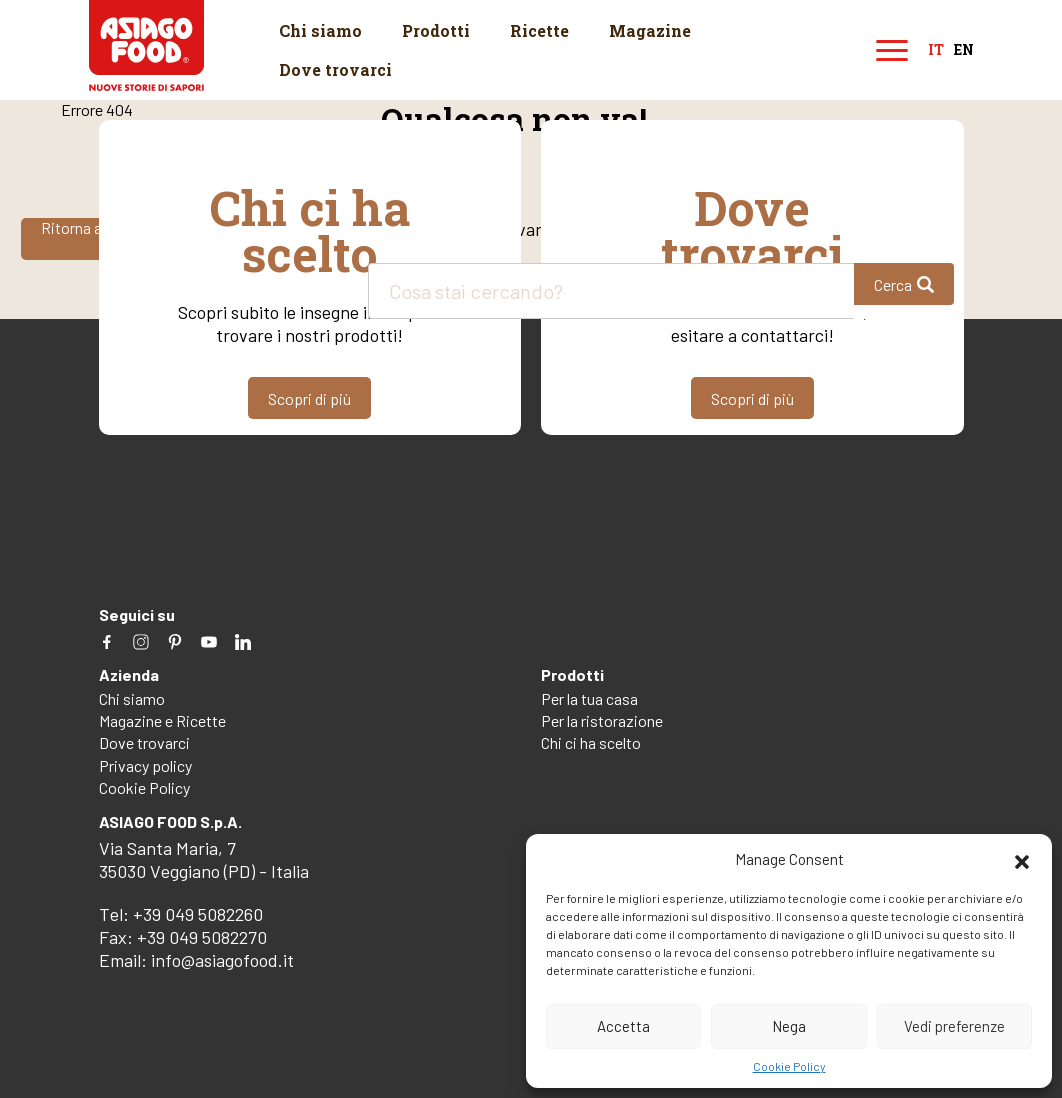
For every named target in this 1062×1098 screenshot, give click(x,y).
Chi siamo (320, 30)
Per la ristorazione (602, 720)
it (936, 50)
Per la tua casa (589, 698)
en (964, 50)
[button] (1022, 859)
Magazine (650, 30)
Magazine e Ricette (162, 720)
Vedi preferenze (954, 1026)
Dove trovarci (335, 69)
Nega (789, 1026)
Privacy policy (145, 765)
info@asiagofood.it (222, 960)
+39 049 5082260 (198, 914)
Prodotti (436, 30)
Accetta (623, 1026)
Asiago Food (146, 45)
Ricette (539, 30)
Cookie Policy (789, 1066)
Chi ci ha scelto (591, 742)
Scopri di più (309, 398)
